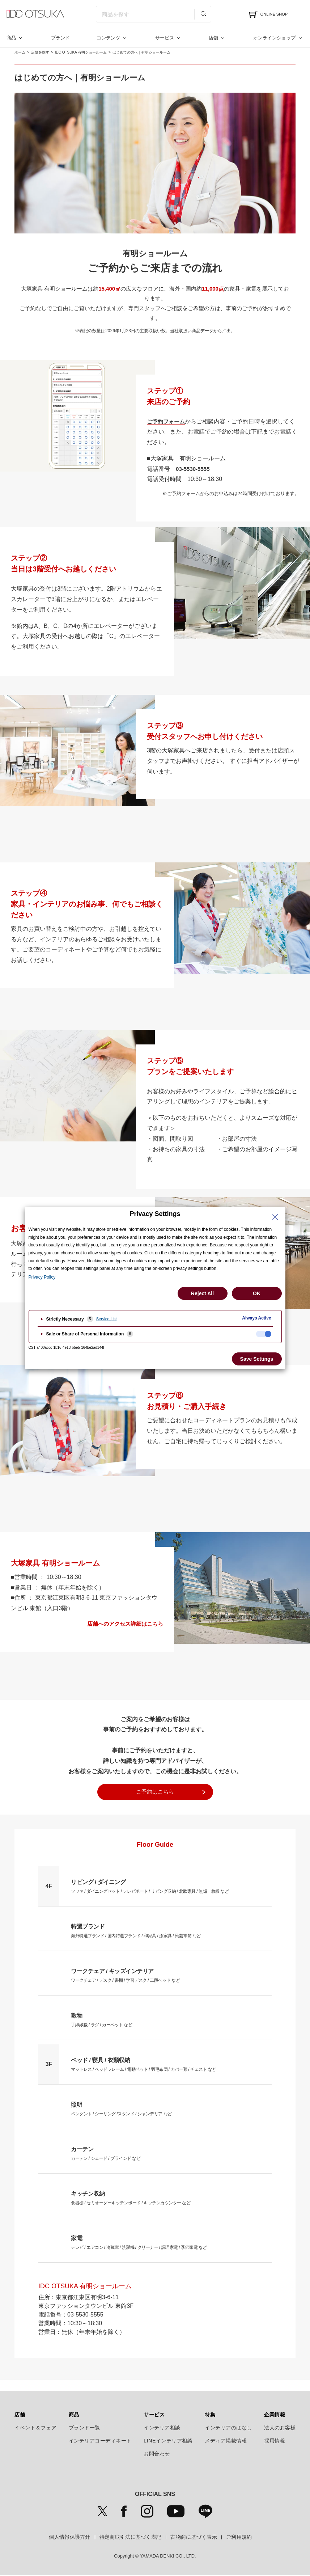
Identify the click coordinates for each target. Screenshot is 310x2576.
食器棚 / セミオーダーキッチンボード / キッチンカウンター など (125, 2197)
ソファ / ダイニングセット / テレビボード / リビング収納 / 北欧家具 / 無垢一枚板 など (143, 1885)
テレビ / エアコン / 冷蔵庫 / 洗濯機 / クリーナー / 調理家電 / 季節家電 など (133, 2242)
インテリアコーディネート (100, 2441)
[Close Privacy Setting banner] (275, 1217)
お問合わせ (157, 2454)
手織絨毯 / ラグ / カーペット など (99, 2019)
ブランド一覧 (84, 2428)
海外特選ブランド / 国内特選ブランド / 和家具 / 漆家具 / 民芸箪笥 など (130, 1930)
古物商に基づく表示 (193, 2537)
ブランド (60, 38)
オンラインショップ (274, 38)
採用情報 (274, 2441)
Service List (106, 1319)
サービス (164, 38)
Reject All (202, 1293)
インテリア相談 (162, 2428)
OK (256, 1293)
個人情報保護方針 (69, 2537)
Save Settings (256, 1359)
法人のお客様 (280, 2428)
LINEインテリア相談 (168, 2441)
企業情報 (274, 2415)
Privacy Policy (42, 1277)
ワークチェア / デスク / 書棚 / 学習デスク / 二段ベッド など (120, 1974)
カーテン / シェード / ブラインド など (102, 2153)
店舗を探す (40, 52)
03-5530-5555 (194, 469)
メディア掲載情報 (226, 2441)
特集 (210, 2415)
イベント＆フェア (35, 2428)
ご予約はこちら (155, 1792)
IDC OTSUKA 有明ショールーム (81, 52)
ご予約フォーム (167, 421)
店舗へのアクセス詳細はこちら (125, 1624)
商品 (11, 38)
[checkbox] (263, 1334)
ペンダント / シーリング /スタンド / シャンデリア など (117, 2108)
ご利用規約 (239, 2537)
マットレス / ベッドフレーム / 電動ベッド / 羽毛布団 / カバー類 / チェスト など (137, 2064)
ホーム (19, 52)
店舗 (213, 38)
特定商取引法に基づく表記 (130, 2537)
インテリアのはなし (228, 2428)
